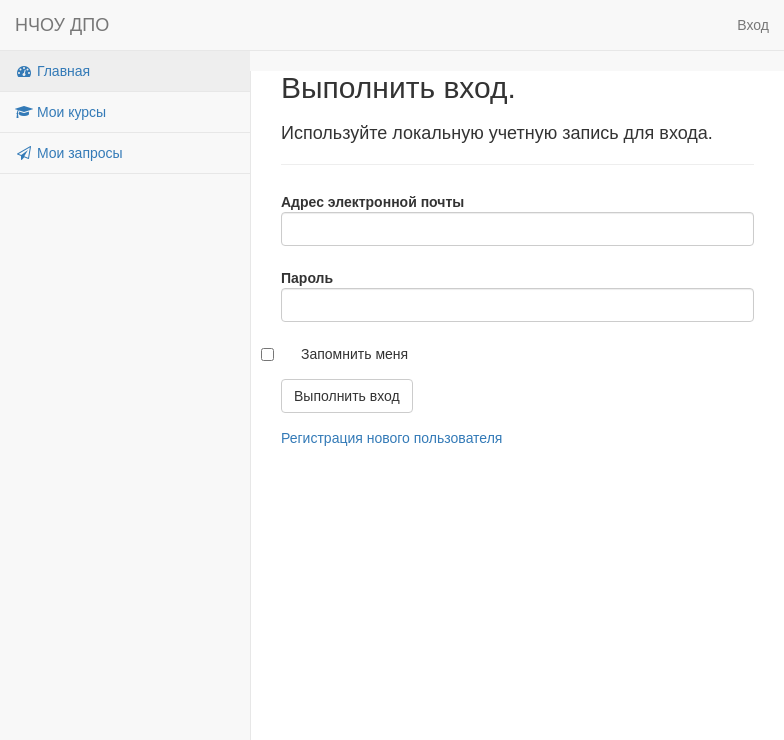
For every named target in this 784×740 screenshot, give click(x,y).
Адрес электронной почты (372, 202)
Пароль (307, 278)
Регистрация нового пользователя (391, 438)
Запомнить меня (354, 354)
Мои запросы (69, 153)
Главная (52, 71)
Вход (753, 25)
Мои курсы (60, 112)
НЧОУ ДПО (62, 25)
